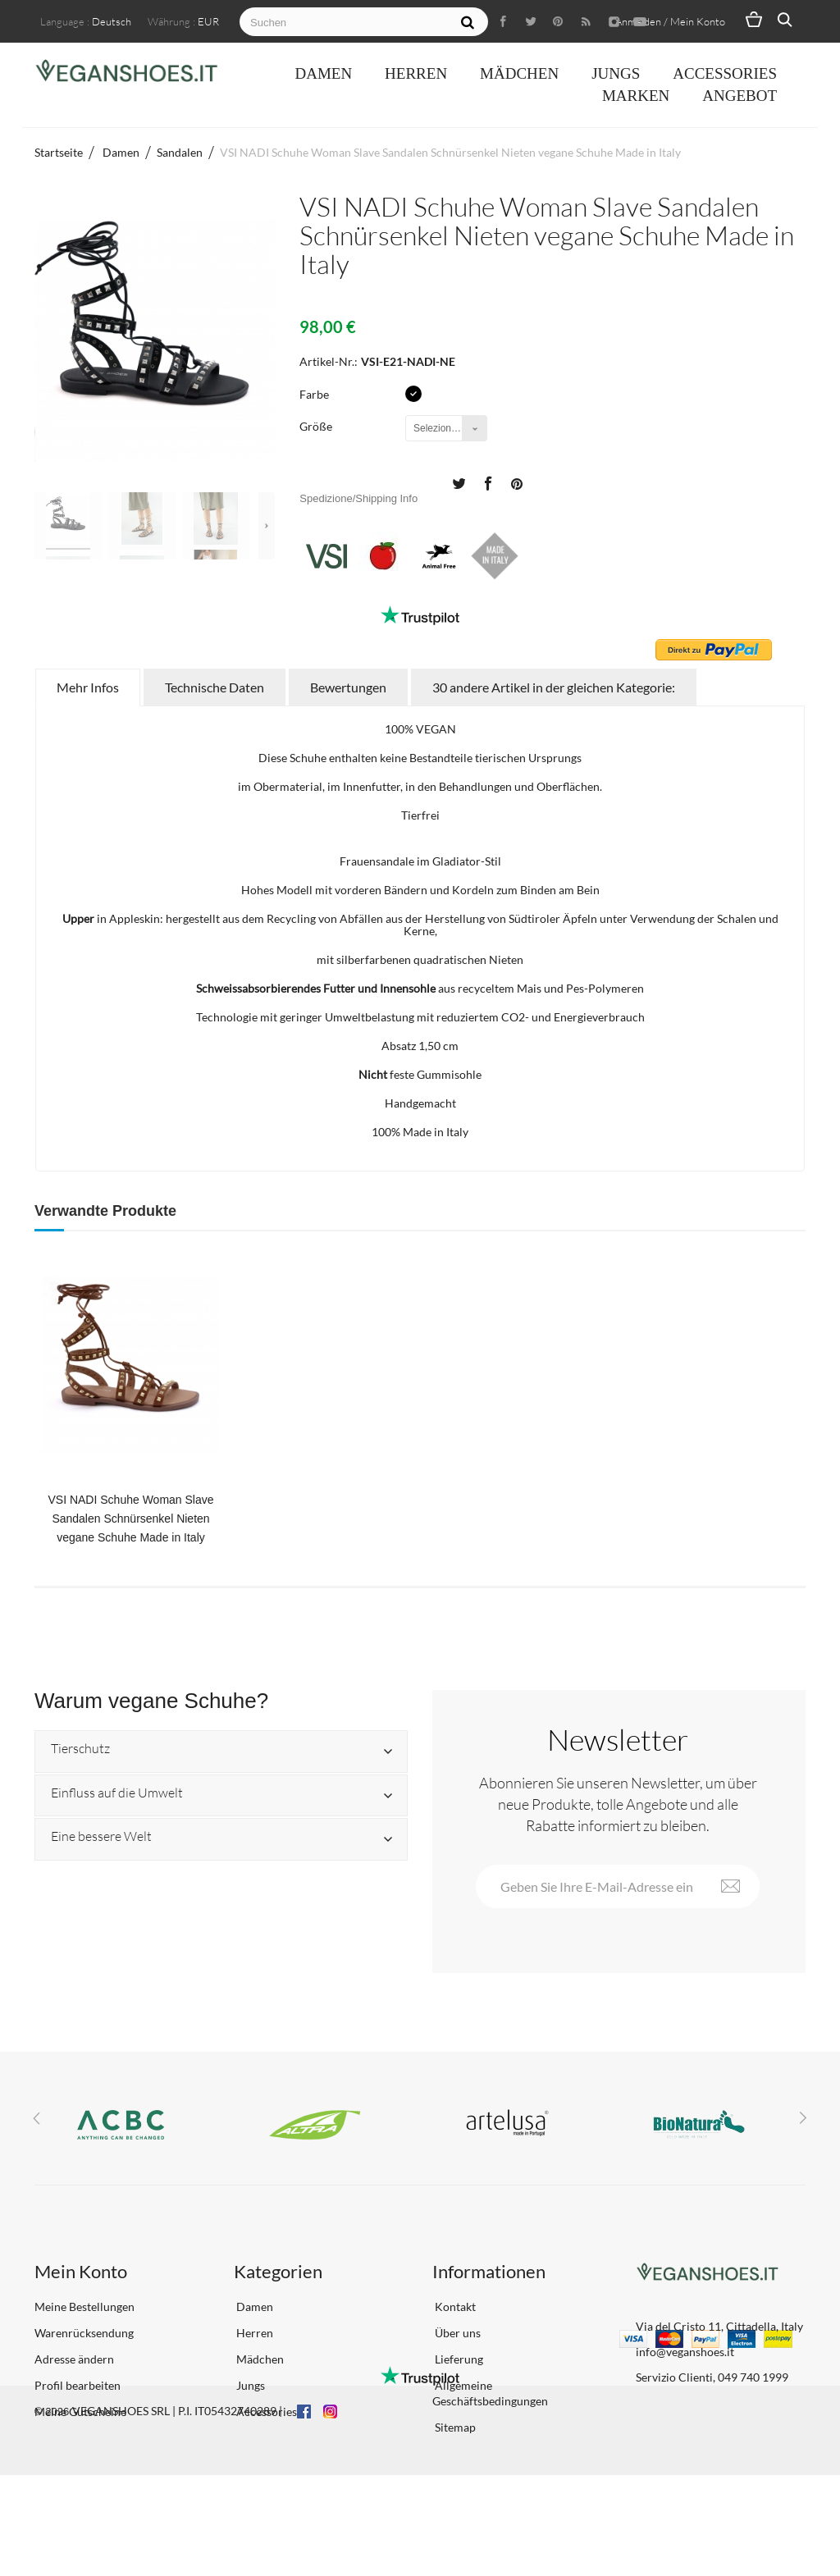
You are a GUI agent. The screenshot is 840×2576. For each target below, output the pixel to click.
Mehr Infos (88, 687)
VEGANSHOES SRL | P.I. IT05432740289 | (177, 2512)
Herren (416, 73)
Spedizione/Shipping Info (358, 498)
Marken (635, 95)
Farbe (315, 394)
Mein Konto (80, 2271)
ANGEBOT (739, 95)
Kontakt (454, 2306)
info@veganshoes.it (685, 2352)
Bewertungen (348, 687)
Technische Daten (214, 687)
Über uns (456, 2333)
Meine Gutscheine (80, 2411)
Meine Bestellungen (84, 2306)
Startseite (58, 152)
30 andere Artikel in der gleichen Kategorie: (553, 687)
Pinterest (517, 482)
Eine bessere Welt (101, 1836)
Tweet (458, 482)
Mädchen (519, 73)
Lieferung (457, 2359)
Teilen (487, 482)
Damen (323, 73)
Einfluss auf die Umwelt (117, 1793)
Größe (317, 426)
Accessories (725, 73)
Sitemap (454, 2427)
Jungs (615, 73)
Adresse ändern (74, 2359)
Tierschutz (80, 1749)
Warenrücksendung (84, 2333)
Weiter (266, 526)
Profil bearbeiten (77, 2385)
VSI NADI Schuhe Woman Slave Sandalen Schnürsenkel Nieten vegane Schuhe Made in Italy (130, 1518)
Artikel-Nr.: (328, 361)
